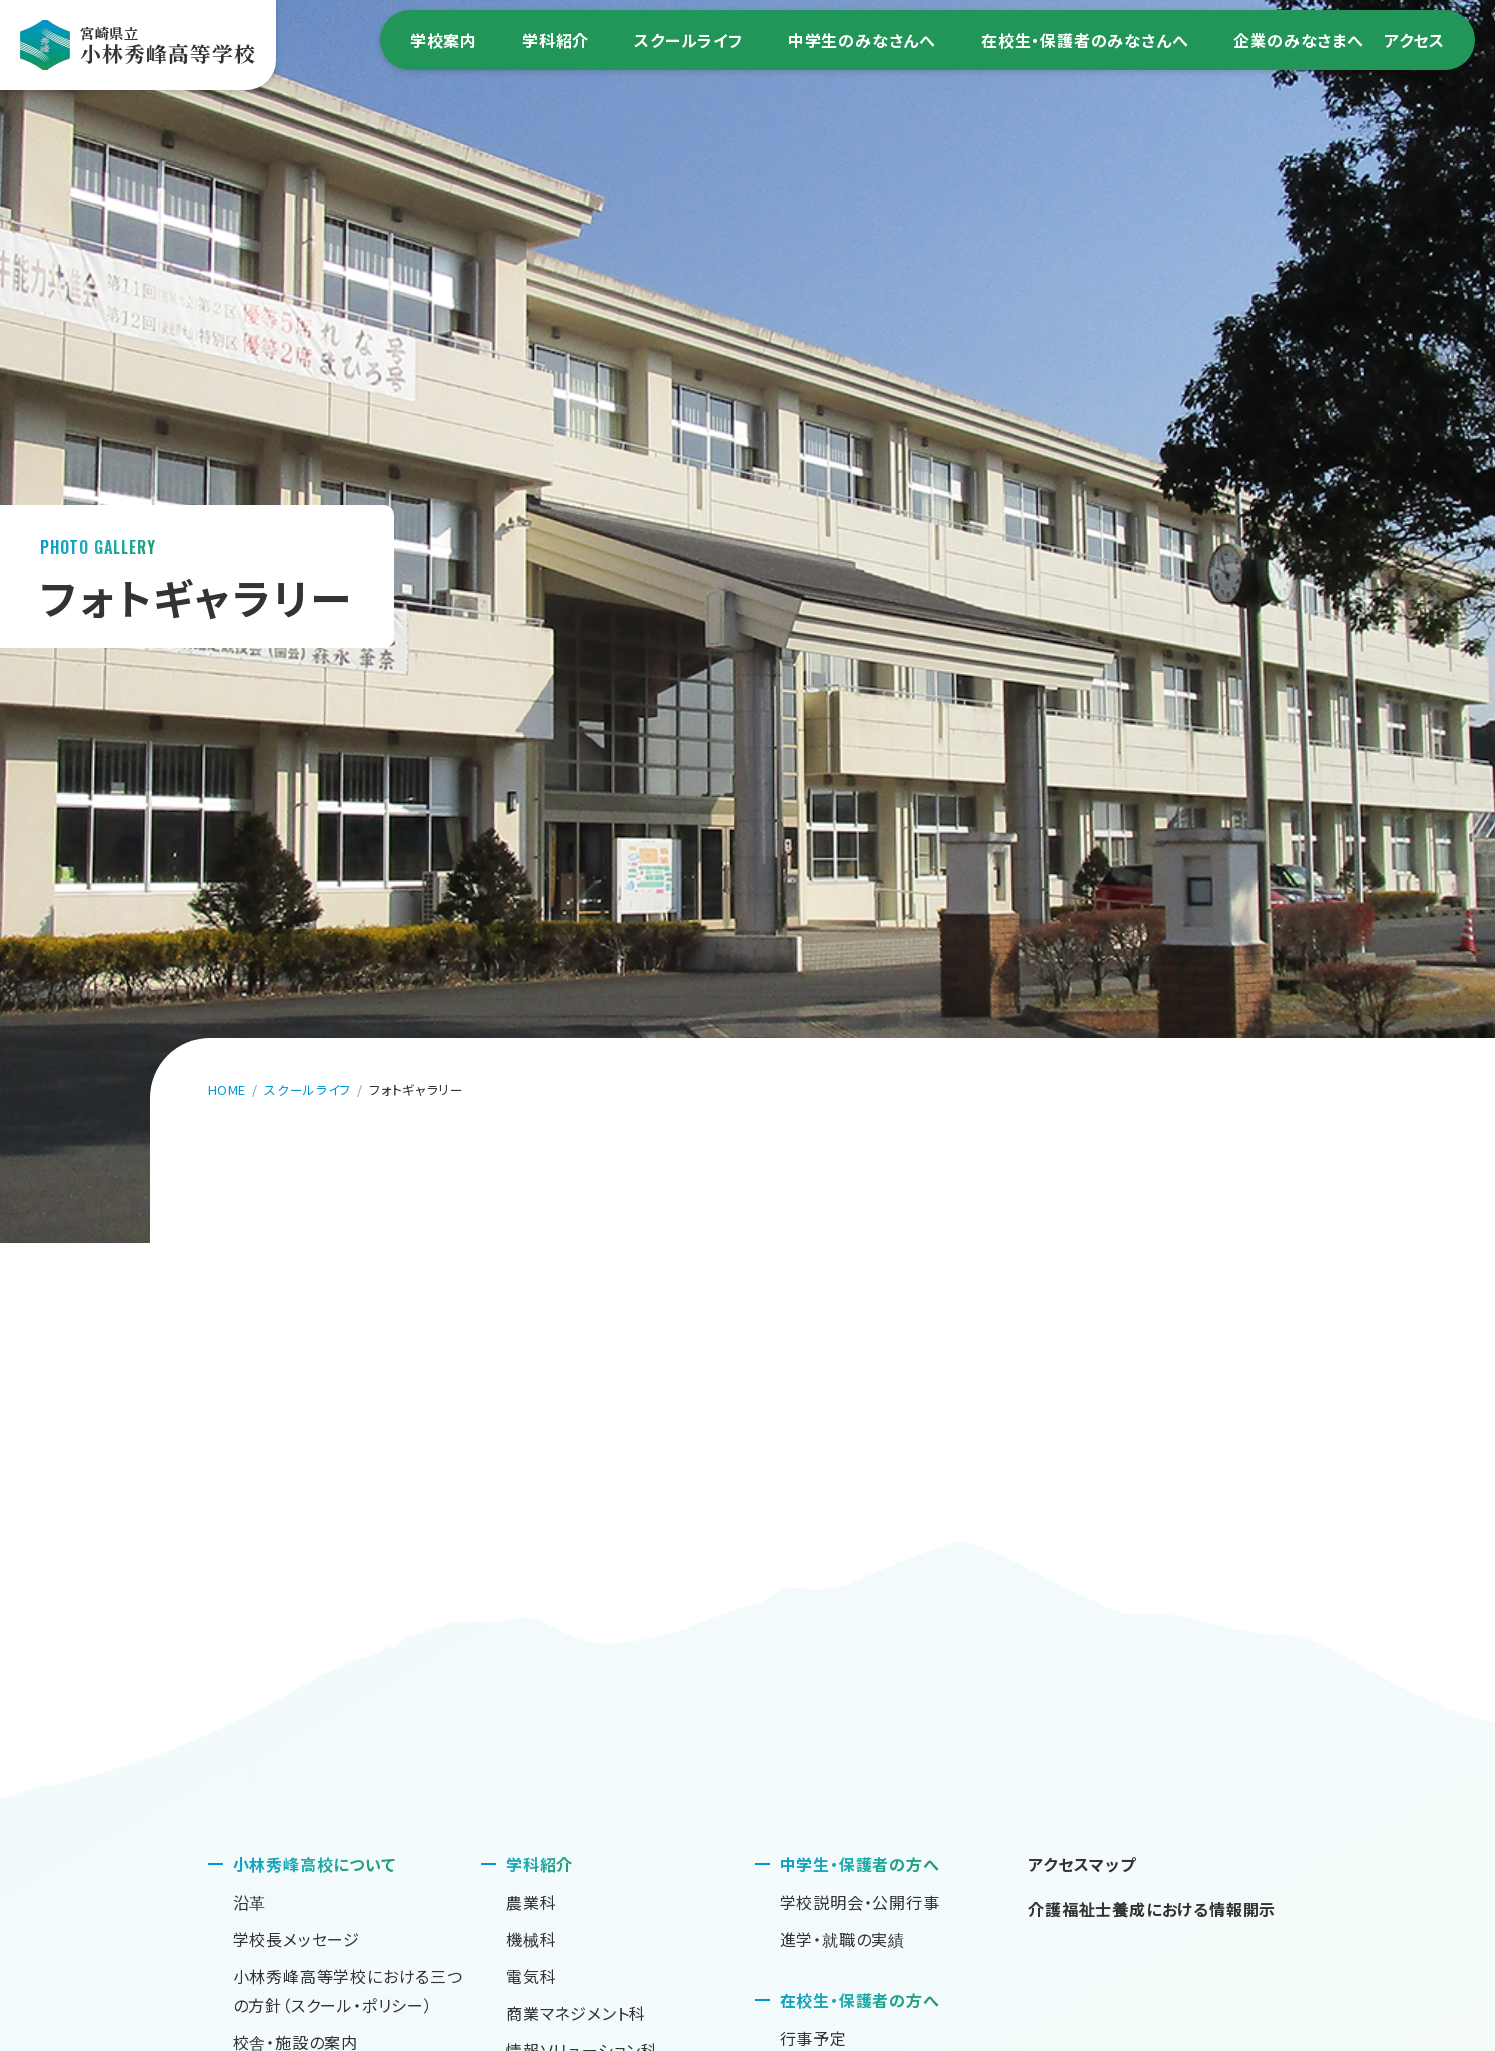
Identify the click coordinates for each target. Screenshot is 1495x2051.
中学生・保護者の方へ (860, 1864)
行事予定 (813, 2038)
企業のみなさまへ (1298, 40)
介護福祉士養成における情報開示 (1152, 1909)
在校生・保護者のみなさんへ (1084, 40)
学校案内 (443, 40)
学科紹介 (555, 40)
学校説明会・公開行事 (860, 1902)
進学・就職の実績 (842, 1939)
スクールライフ (688, 40)
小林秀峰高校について (314, 1864)
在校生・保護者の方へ (860, 2000)
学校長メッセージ (296, 1939)
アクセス (1414, 40)
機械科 (531, 1939)
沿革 (250, 1902)
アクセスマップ (1082, 1864)
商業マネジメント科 (576, 2013)
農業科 (531, 1902)
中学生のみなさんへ (862, 40)
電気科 (531, 1976)
